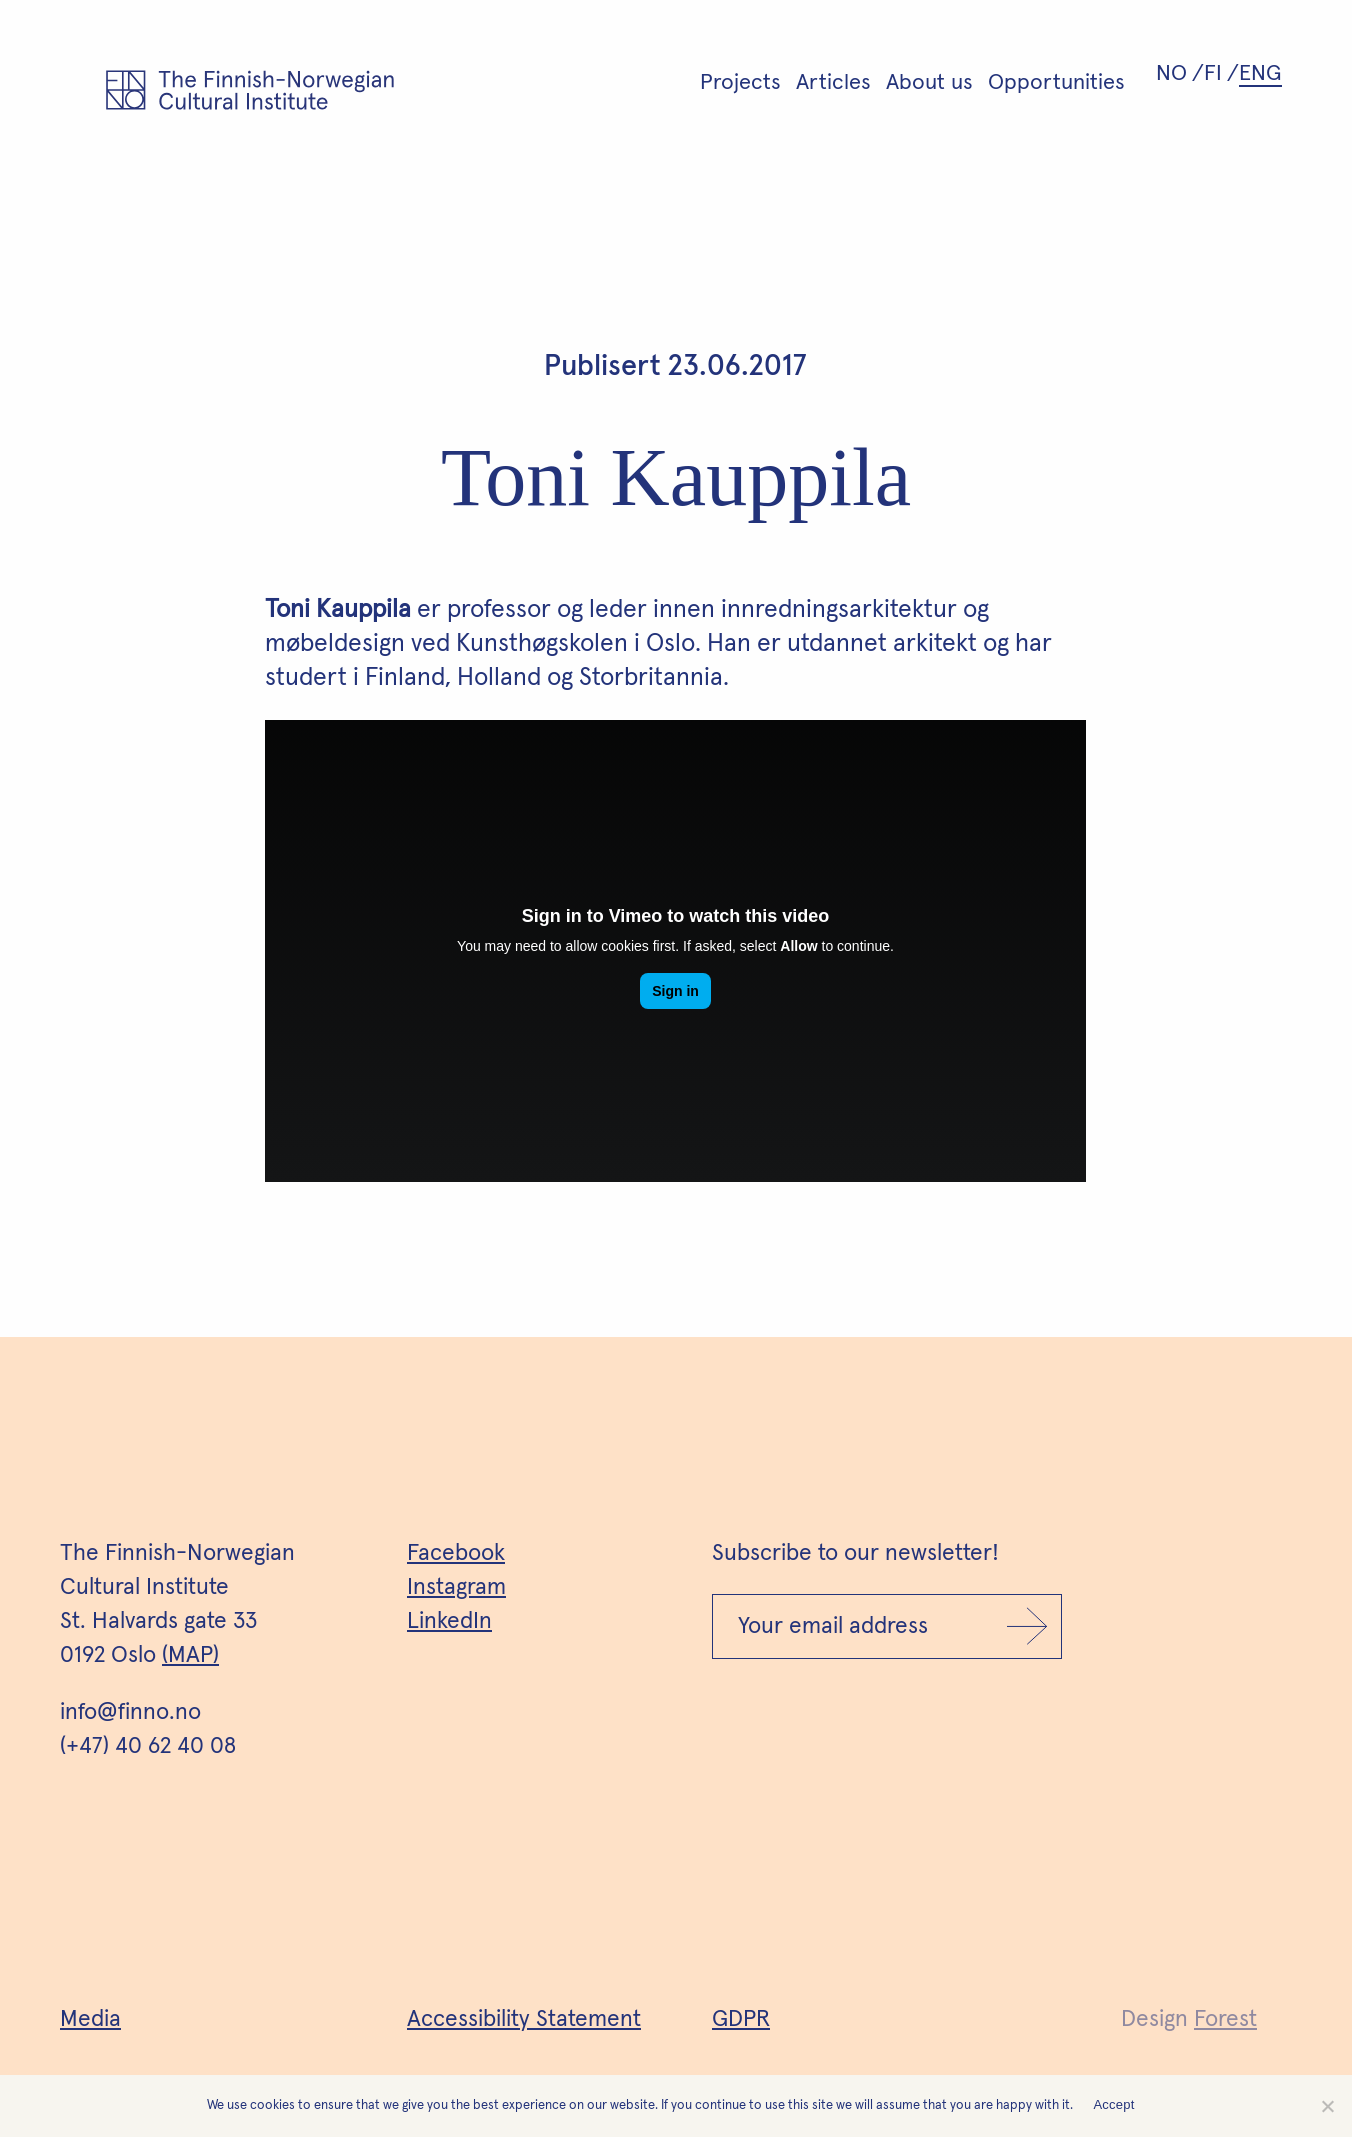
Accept (1113, 2104)
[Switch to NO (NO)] (1180, 74)
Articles (833, 83)
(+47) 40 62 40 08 (148, 1746)
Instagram (456, 1587)
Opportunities (1056, 83)
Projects (740, 83)
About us (929, 83)
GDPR (741, 2019)
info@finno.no (130, 1712)
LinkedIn (449, 1621)
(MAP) (190, 1655)
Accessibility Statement (524, 2019)
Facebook (456, 1553)
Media (90, 2019)
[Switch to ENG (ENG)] (1263, 74)
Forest (1225, 2019)
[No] (1327, 2106)
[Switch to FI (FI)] (1221, 74)
